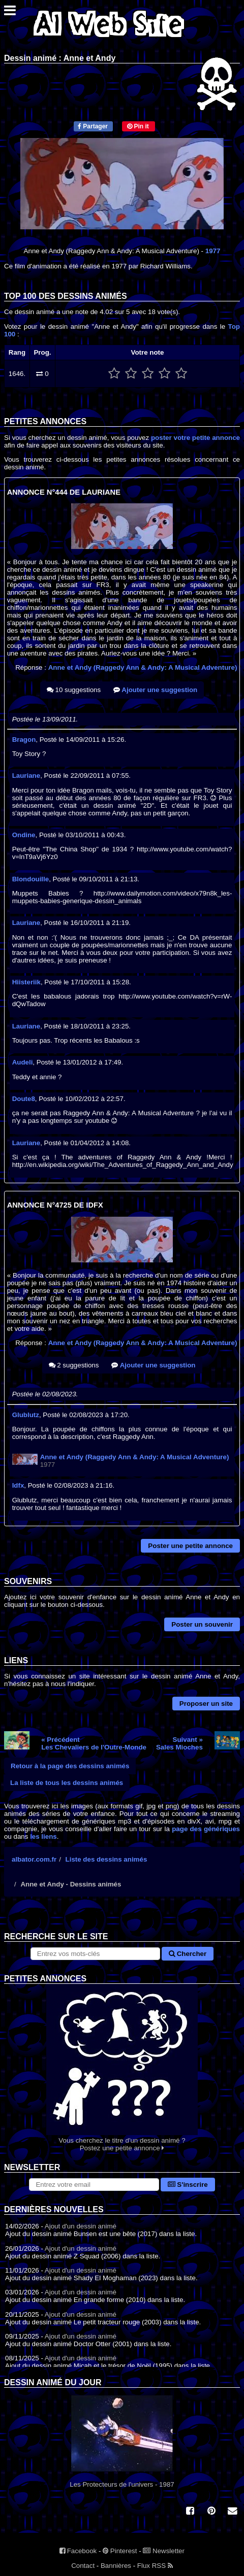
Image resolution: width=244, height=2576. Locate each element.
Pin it (138, 126)
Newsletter (164, 2551)
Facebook (78, 2551)
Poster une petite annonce (190, 1546)
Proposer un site (206, 1703)
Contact (83, 2565)
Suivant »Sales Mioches (179, 1743)
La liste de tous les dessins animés (66, 1783)
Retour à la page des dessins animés (70, 1766)
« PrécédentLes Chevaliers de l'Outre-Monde (93, 1743)
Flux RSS (155, 2565)
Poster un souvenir (202, 1624)
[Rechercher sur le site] (95, 1953)
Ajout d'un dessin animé (80, 2226)
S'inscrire (188, 2184)
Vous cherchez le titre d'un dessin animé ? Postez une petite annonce (122, 2068)
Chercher (187, 1953)
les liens (43, 1836)
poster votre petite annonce (195, 437)
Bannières (116, 2565)
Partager (93, 126)
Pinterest (120, 2551)
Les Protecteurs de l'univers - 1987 (122, 2441)
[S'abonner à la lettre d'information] (94, 2184)
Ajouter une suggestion (155, 690)
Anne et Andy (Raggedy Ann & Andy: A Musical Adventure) (142, 667)
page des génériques (206, 1829)
